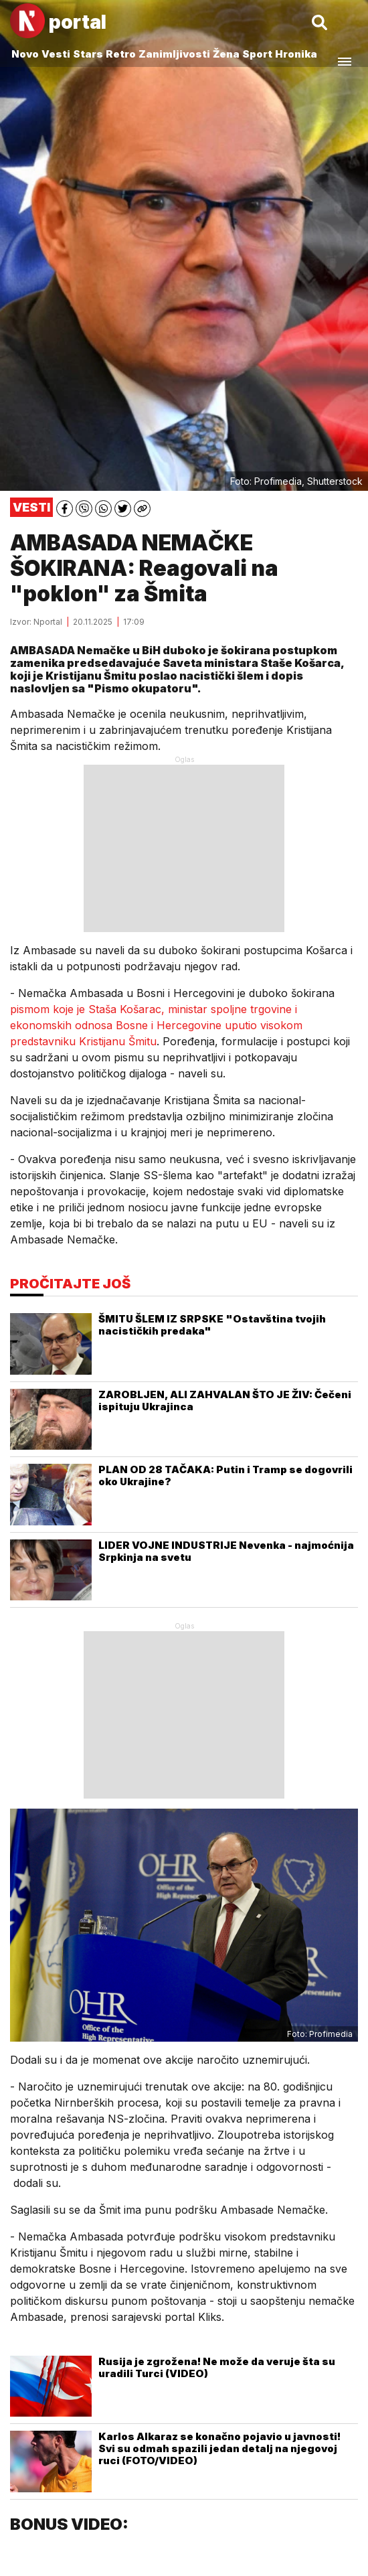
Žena (226, 54)
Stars (88, 54)
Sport (257, 54)
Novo (25, 54)
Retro (121, 54)
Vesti (55, 54)
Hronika (296, 54)
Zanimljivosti (174, 54)
